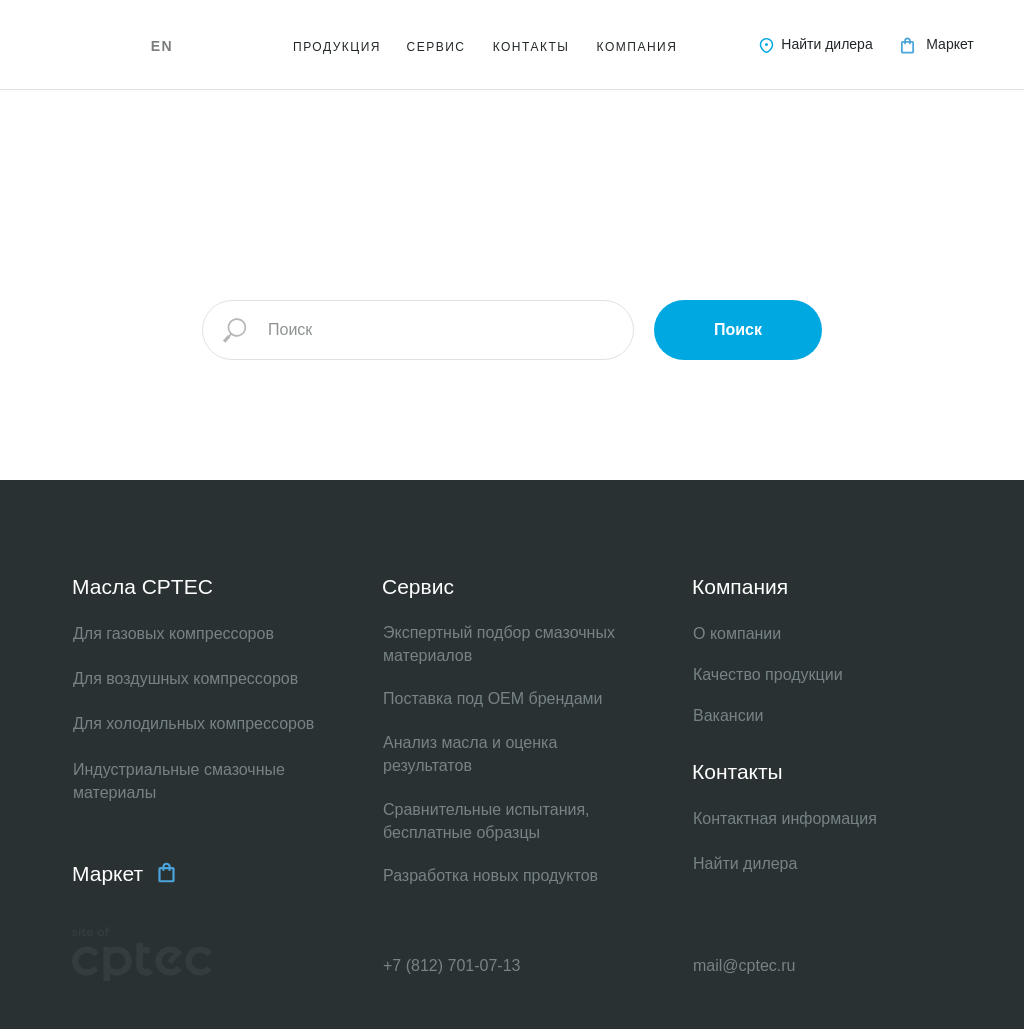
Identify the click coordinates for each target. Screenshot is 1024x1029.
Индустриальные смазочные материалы (179, 781)
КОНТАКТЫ (531, 47)
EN (162, 46)
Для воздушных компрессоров (185, 678)
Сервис (418, 586)
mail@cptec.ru (744, 965)
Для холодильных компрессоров (193, 723)
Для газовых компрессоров (173, 633)
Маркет (949, 44)
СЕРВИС (436, 47)
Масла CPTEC (142, 586)
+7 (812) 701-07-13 (451, 965)
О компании (737, 633)
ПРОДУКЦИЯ (337, 47)
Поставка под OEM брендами (493, 698)
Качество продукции (768, 674)
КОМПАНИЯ (637, 47)
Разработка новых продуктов (490, 875)
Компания (740, 586)
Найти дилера (826, 44)
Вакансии (728, 715)
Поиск (738, 329)
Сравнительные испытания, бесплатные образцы (486, 821)
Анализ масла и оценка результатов (470, 754)
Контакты (737, 771)
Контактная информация (785, 818)
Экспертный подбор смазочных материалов (499, 644)
